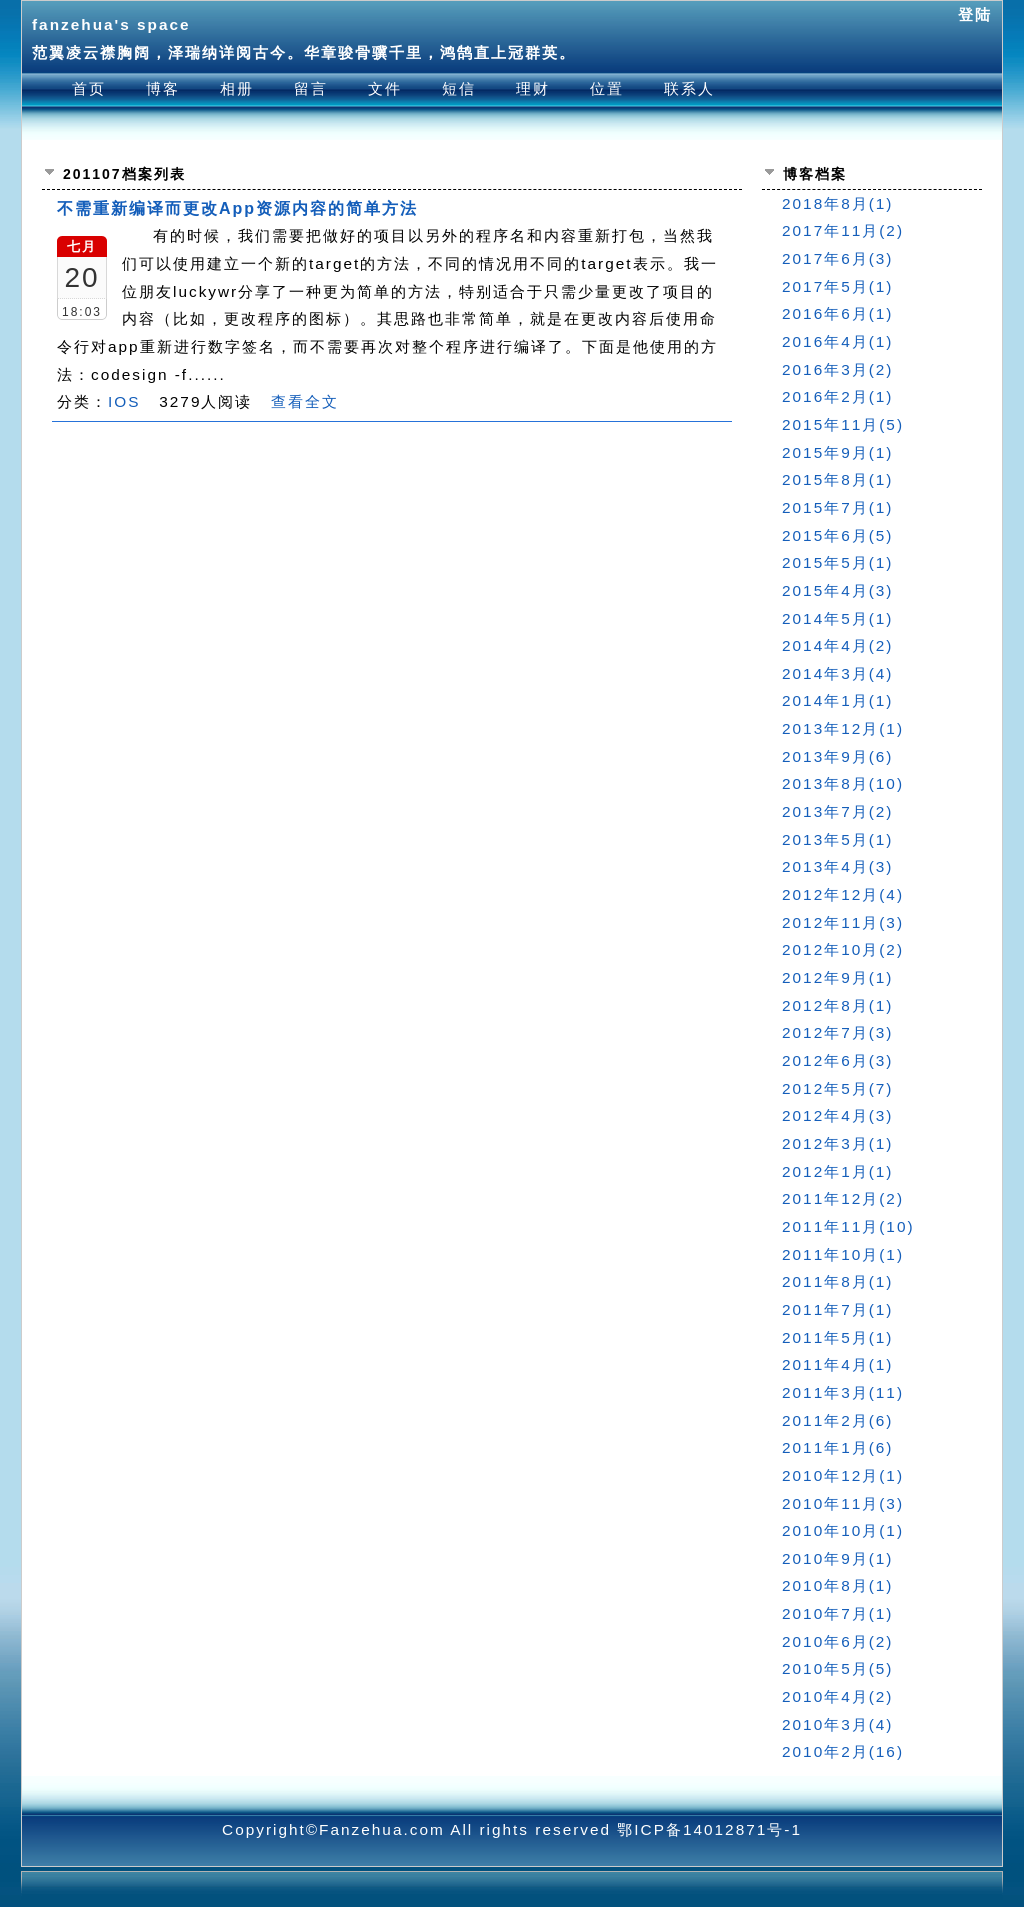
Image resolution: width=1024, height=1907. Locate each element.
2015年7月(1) (837, 507)
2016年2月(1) (837, 396)
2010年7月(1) (837, 1613)
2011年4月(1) (837, 1364)
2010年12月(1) (843, 1475)
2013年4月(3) (837, 866)
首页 (89, 88)
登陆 (975, 14)
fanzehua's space (111, 24)
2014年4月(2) (837, 645)
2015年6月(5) (837, 535)
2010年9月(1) (837, 1558)
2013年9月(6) (837, 756)
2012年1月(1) (837, 1171)
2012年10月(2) (843, 949)
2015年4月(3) (837, 590)
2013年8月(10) (843, 783)
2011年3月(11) (843, 1392)
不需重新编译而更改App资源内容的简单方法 (237, 208)
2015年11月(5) (843, 424)
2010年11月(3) (843, 1503)
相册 (237, 88)
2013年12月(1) (843, 728)
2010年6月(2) (837, 1641)
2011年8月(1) (837, 1281)
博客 (163, 88)
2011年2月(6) (837, 1420)
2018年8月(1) (837, 203)
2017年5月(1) (837, 286)
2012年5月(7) (837, 1088)
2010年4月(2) (837, 1696)
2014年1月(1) (837, 700)
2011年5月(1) (837, 1337)
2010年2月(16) (843, 1751)
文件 (385, 88)
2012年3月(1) (837, 1143)
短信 (459, 88)
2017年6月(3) (837, 258)
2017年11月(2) (843, 230)
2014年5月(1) (837, 618)
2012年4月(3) (837, 1115)
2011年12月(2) (843, 1198)
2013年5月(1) (837, 839)
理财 (533, 88)
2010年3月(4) (837, 1724)
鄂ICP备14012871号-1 (709, 1829)
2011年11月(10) (848, 1226)
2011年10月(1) (843, 1254)
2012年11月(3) (843, 922)
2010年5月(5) (837, 1668)
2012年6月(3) (837, 1060)
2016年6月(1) (837, 313)
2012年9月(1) (837, 977)
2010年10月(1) (843, 1530)
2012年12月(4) (843, 894)
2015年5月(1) (837, 562)
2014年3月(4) (837, 673)
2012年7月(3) (837, 1032)
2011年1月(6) (837, 1447)
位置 (607, 88)
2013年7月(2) (837, 811)
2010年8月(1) (837, 1585)
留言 (311, 88)
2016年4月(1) (837, 341)
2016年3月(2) (837, 369)
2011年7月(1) (837, 1309)
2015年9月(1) (837, 452)
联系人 (689, 88)
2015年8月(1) (837, 479)
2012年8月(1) (837, 1005)
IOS (124, 401)
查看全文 (305, 401)
